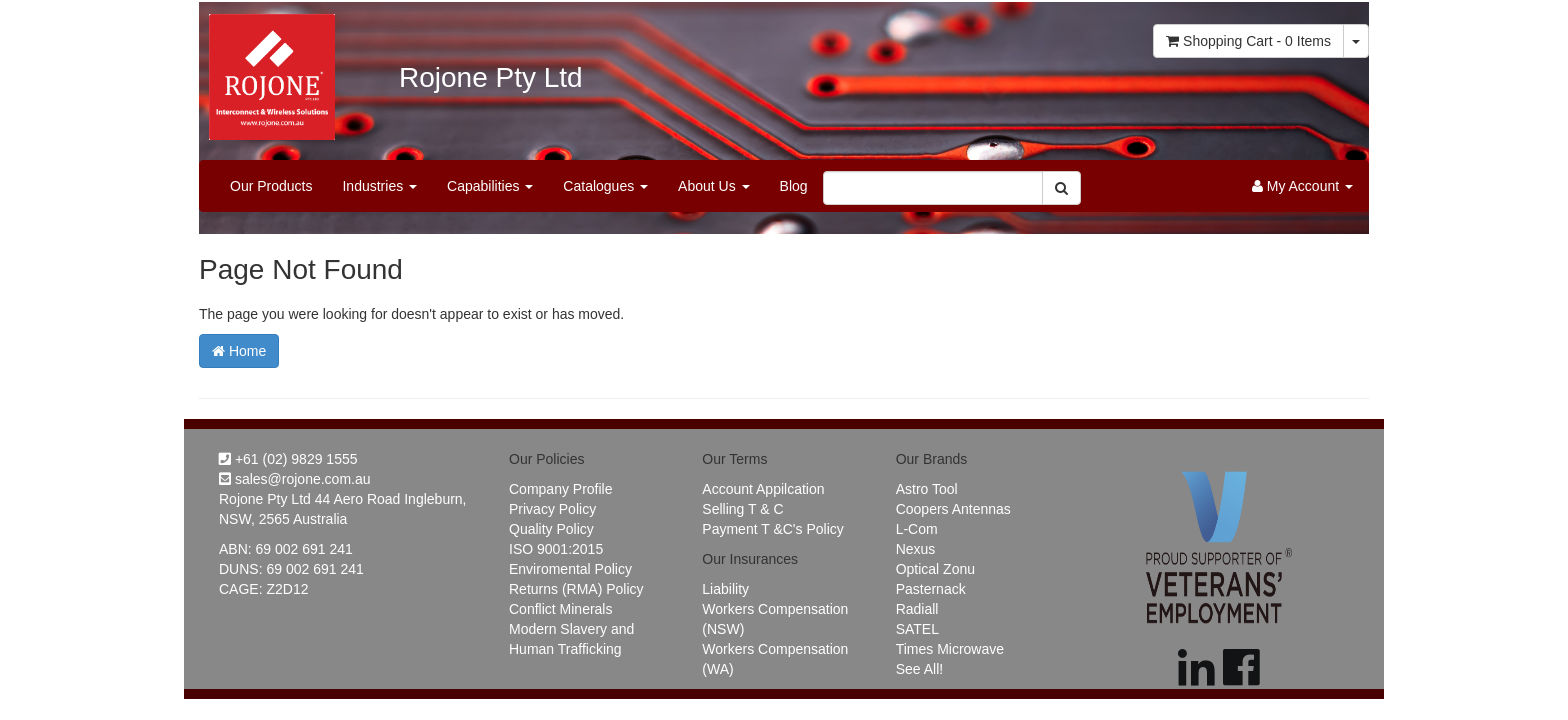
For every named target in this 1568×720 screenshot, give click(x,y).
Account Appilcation (763, 489)
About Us (713, 186)
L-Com (917, 529)
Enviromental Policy (570, 569)
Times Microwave (950, 649)
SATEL (917, 629)
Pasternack (931, 589)
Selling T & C (742, 509)
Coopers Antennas (953, 509)
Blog (794, 186)
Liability (725, 589)
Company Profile (561, 489)
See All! (919, 669)
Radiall (917, 609)
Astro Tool (927, 489)
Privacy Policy (552, 509)
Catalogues (605, 186)
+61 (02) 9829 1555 (288, 459)
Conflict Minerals (560, 609)
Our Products (271, 186)
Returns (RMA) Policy (576, 589)
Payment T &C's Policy (772, 529)
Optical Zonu (935, 569)
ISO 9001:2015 (556, 549)
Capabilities (490, 186)
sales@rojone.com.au (295, 479)
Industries (379, 186)
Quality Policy (551, 529)
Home (239, 351)
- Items (1248, 41)
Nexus (916, 549)
